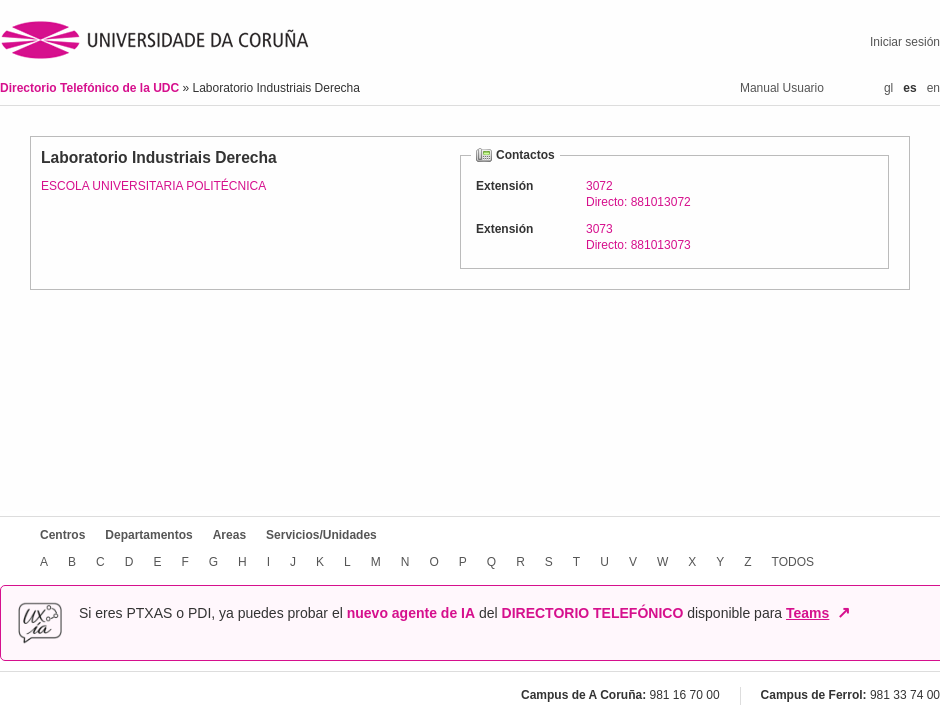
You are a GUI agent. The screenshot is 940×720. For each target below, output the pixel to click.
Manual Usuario (782, 88)
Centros (62, 535)
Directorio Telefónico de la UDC (91, 88)
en (933, 88)
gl (888, 88)
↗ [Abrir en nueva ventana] (843, 613)
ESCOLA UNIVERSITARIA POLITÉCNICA (153, 186)
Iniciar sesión (905, 42)
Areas (229, 535)
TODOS (793, 562)
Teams (807, 613)
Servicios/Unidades (321, 535)
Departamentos (148, 535)
